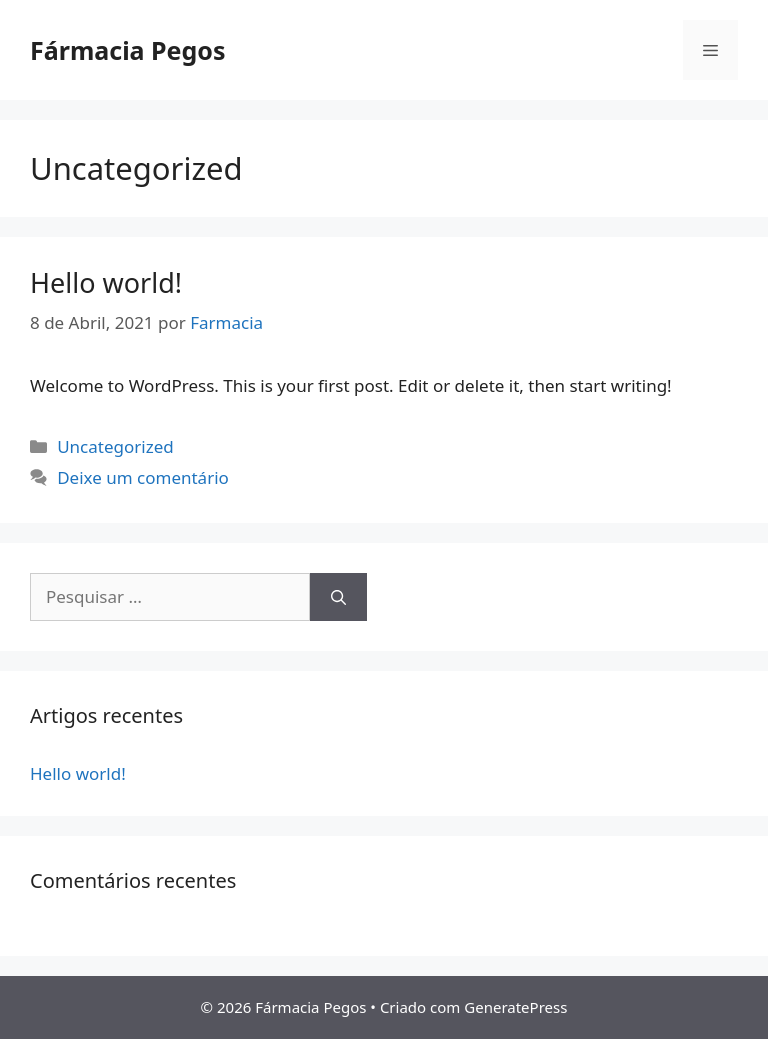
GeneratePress (515, 1007)
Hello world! (106, 282)
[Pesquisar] (338, 597)
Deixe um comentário (143, 477)
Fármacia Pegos (128, 50)
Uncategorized (115, 446)
